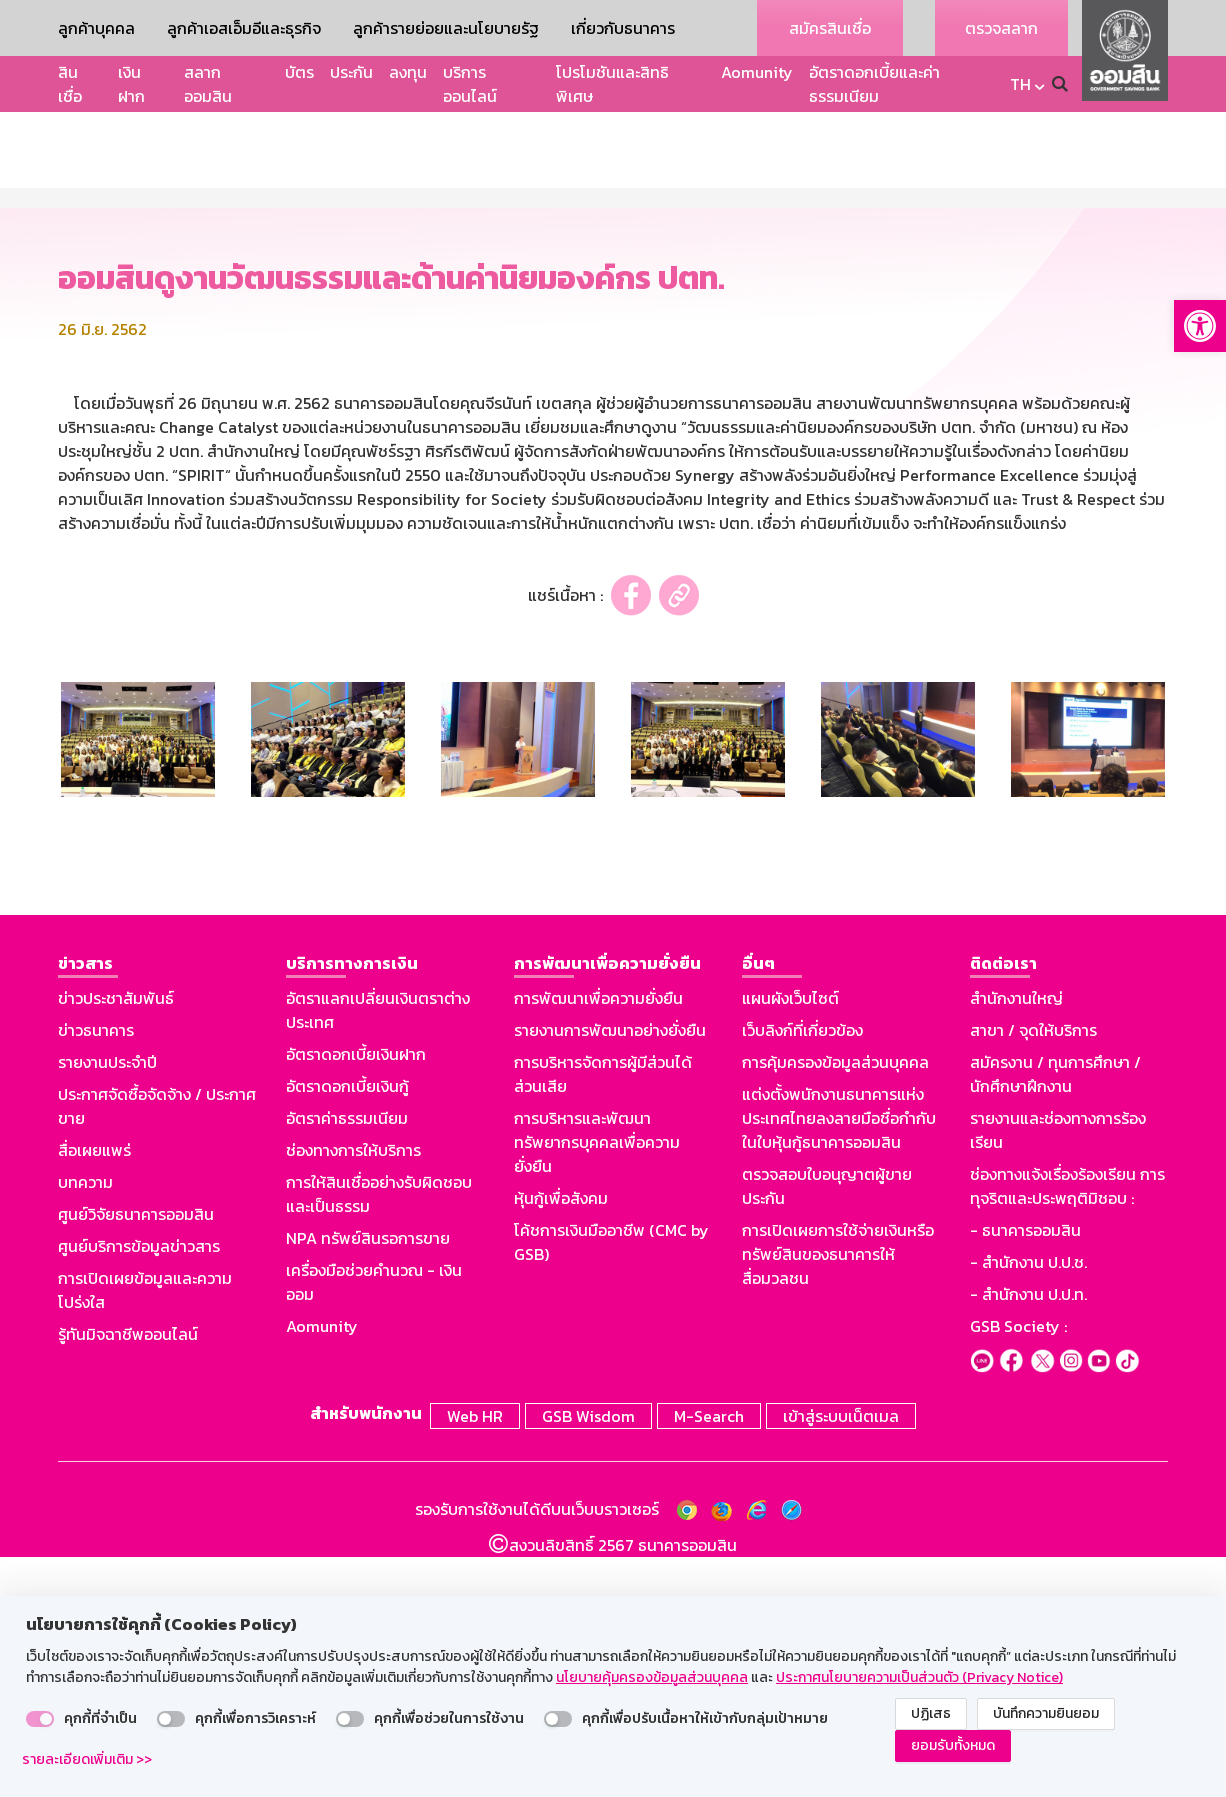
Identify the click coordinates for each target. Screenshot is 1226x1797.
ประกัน (351, 72)
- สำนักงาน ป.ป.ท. (1028, 1538)
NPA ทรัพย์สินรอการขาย (368, 1482)
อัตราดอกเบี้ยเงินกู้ (347, 1330)
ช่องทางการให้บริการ (353, 1394)
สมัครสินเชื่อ (830, 28)
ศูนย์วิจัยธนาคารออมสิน (136, 1458)
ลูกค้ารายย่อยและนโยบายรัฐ (446, 28)
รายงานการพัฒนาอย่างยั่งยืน (610, 1274)
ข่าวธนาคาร (96, 1274)
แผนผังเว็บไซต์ (790, 1242)
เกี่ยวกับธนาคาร (623, 28)
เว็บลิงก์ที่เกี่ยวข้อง (802, 1274)
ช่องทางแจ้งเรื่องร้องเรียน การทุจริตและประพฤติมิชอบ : (1067, 1430)
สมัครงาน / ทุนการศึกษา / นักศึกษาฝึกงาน (1055, 1318)
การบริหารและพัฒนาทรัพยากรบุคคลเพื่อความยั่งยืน (597, 1386)
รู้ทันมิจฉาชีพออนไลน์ (128, 1578)
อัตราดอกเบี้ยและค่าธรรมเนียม (874, 84)
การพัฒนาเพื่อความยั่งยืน (598, 1242)
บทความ (85, 1426)
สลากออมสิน (208, 84)
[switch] (40, 1719)
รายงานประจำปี (107, 1306)
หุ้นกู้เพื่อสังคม (561, 1442)
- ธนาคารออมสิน (1025, 1474)
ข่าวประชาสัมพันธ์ (116, 1242)
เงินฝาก (131, 84)
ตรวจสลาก (1001, 28)
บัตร (299, 72)
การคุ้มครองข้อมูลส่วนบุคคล (835, 1306)
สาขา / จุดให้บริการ (1033, 1274)
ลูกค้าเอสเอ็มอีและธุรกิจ (244, 28)
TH (1020, 84)
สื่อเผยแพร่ (94, 1394)
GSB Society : (1018, 1570)
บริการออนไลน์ (470, 84)
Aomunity (757, 72)
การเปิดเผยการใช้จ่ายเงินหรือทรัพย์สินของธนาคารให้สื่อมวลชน (838, 1498)
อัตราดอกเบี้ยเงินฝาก (356, 1298)
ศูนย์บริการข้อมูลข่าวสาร (139, 1490)
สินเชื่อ (70, 84)
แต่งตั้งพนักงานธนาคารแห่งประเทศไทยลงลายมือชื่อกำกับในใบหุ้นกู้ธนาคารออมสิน (839, 1362)
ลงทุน (408, 72)
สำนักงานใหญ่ (1016, 1242)
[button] (1200, 326)
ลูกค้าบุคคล (96, 28)
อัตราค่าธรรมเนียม (347, 1362)
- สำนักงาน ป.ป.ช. (1028, 1506)
